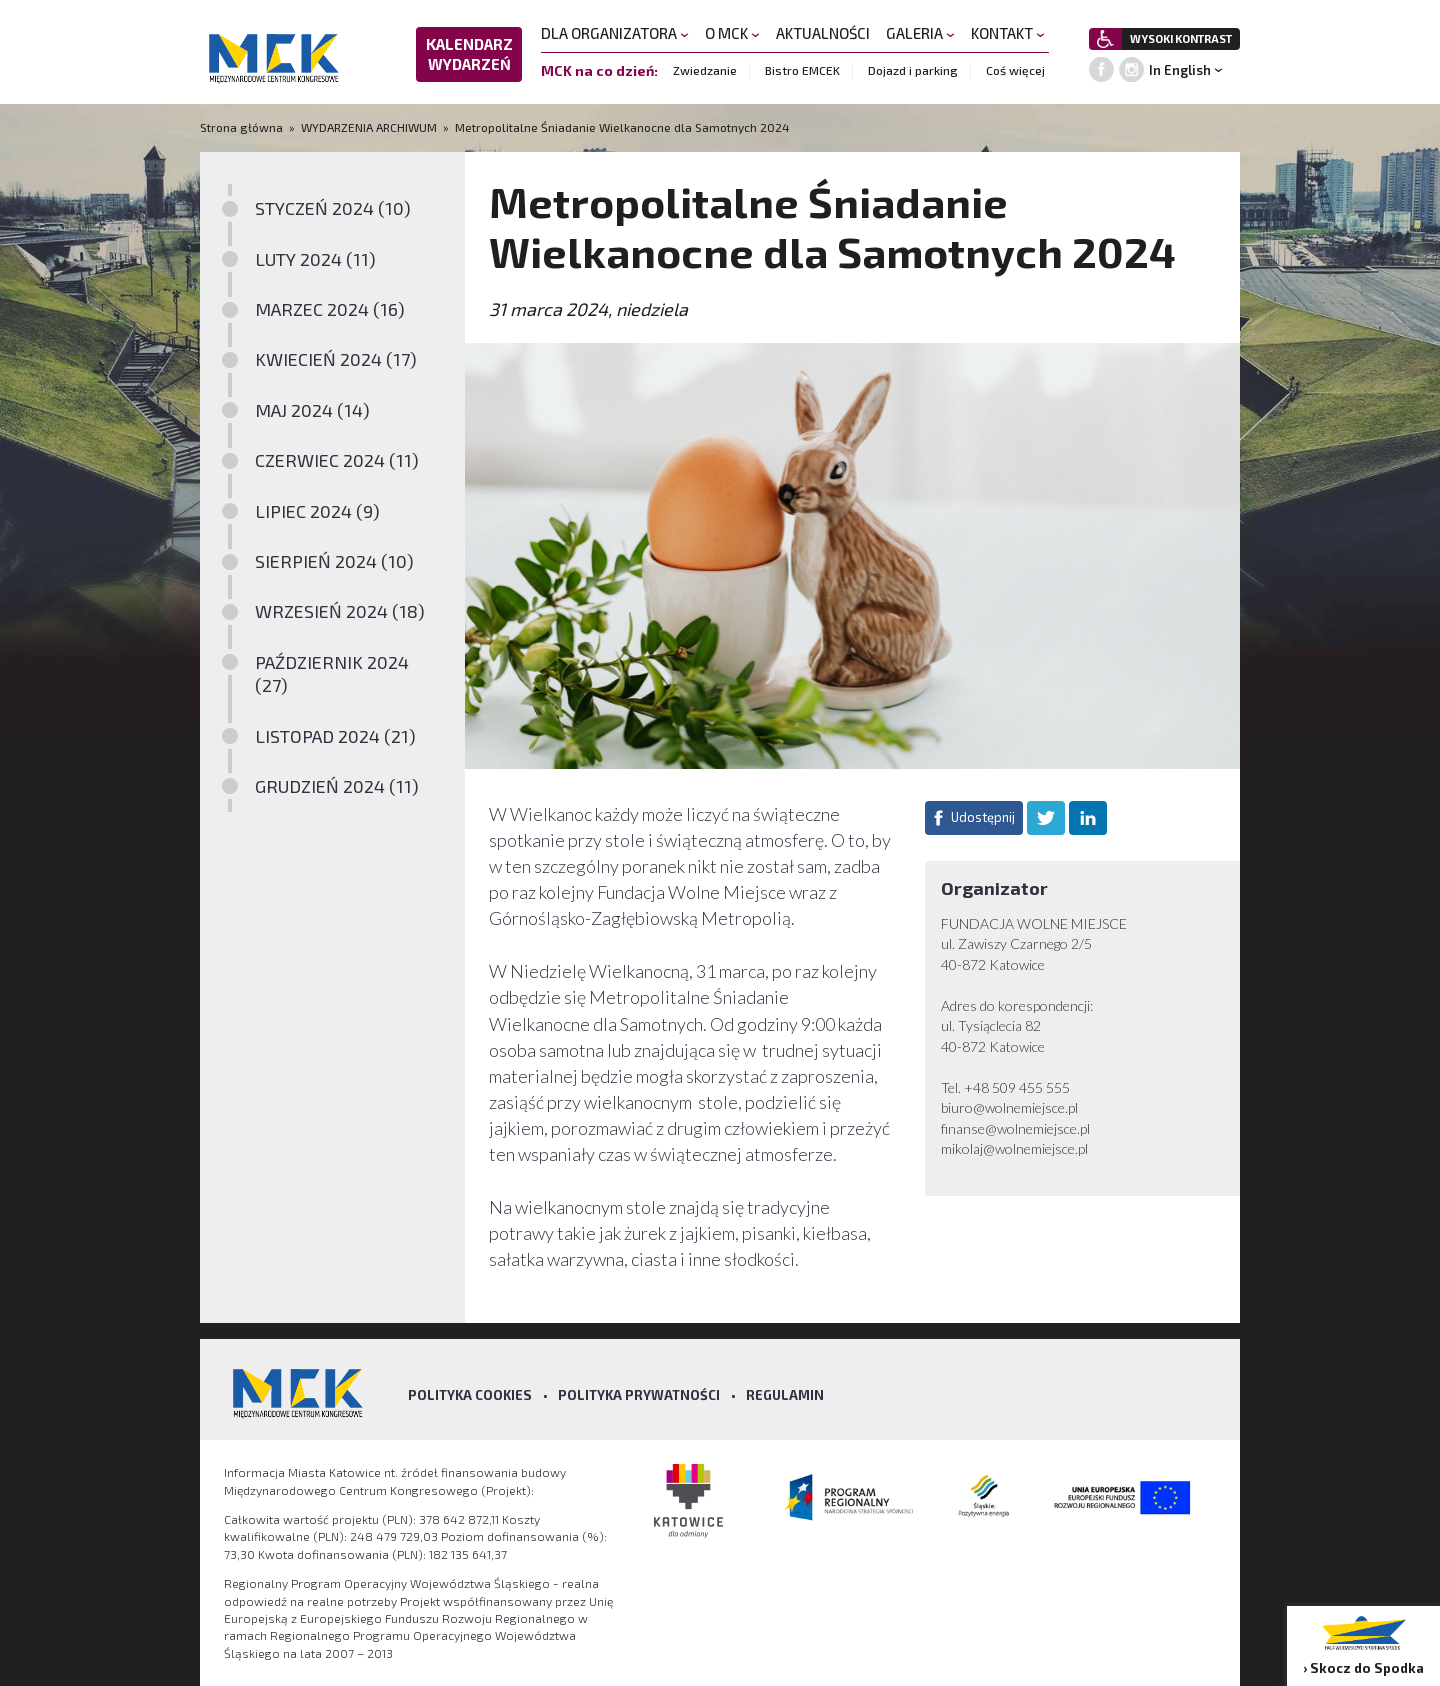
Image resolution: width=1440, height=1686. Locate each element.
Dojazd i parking (913, 70)
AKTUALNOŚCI (823, 33)
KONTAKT (1008, 33)
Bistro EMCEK (802, 70)
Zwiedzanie (705, 70)
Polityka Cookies (470, 1395)
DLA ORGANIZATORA (615, 33)
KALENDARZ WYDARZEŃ (469, 54)
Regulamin (785, 1395)
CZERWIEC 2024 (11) (337, 460)
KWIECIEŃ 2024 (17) (336, 359)
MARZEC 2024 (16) (330, 309)
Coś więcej (1015, 70)
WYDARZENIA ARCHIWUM (369, 127)
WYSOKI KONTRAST (1181, 38)
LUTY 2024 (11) (315, 259)
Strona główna (243, 127)
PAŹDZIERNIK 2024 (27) (332, 673)
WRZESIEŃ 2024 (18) (340, 611)
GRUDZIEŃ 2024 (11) (337, 786)
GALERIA (920, 33)
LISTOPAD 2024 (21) (335, 736)
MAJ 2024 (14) (312, 410)
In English (1180, 70)
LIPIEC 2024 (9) (317, 511)
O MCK (732, 33)
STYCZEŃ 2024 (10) (333, 208)
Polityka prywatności (639, 1395)
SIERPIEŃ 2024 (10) (334, 561)
